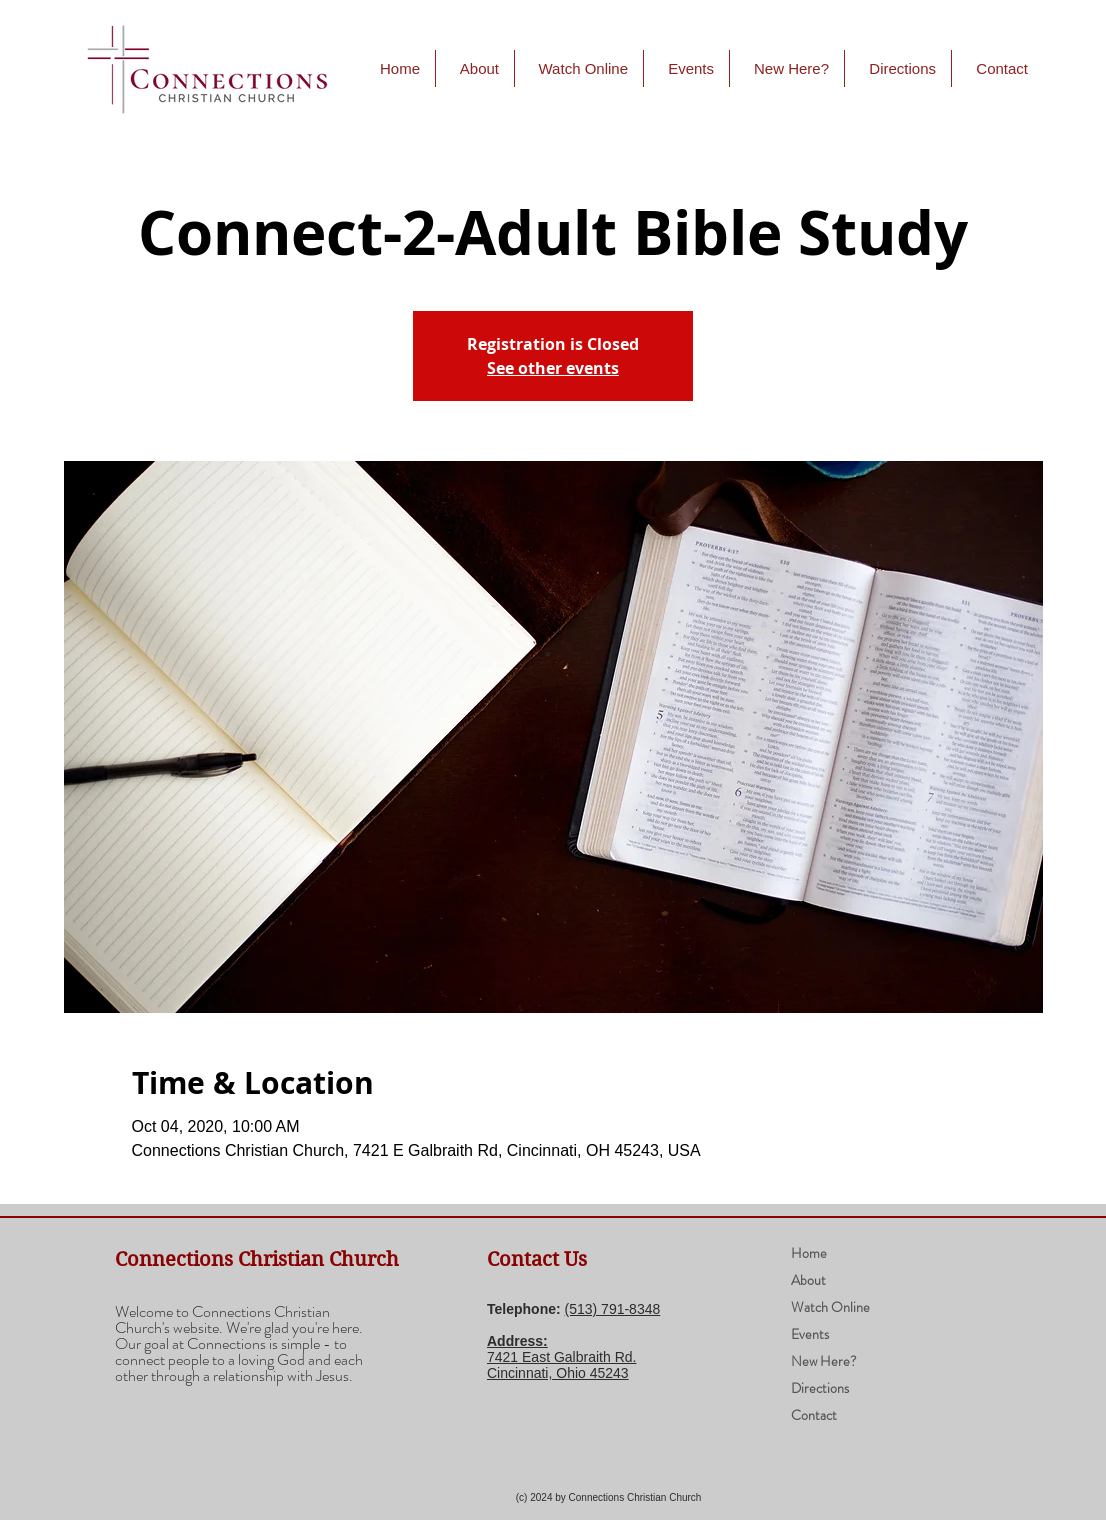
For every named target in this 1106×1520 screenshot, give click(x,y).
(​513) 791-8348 (613, 1309)
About (808, 1280)
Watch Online (830, 1307)
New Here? (824, 1361)
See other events (553, 368)
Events (810, 1334)
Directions (820, 1388)
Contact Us (537, 1259)
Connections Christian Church (257, 1259)
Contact (814, 1415)
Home (809, 1253)
